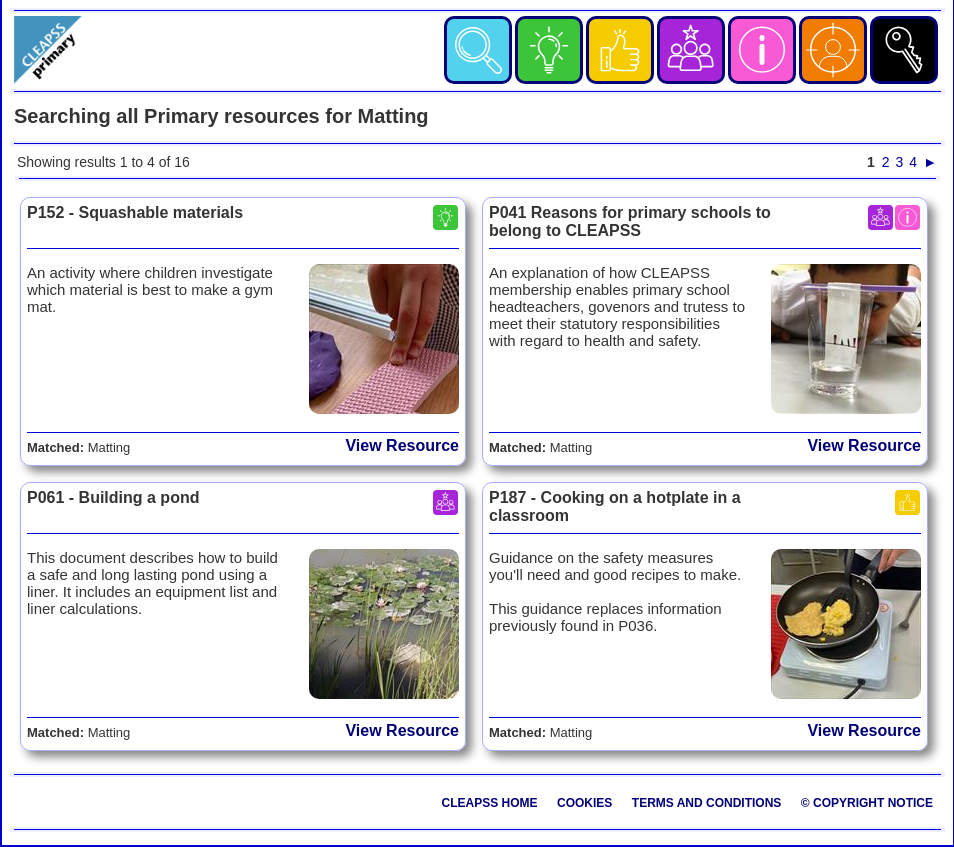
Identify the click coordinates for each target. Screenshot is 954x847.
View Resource (402, 445)
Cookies (584, 803)
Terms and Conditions (707, 803)
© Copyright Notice (867, 803)
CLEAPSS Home (490, 803)
